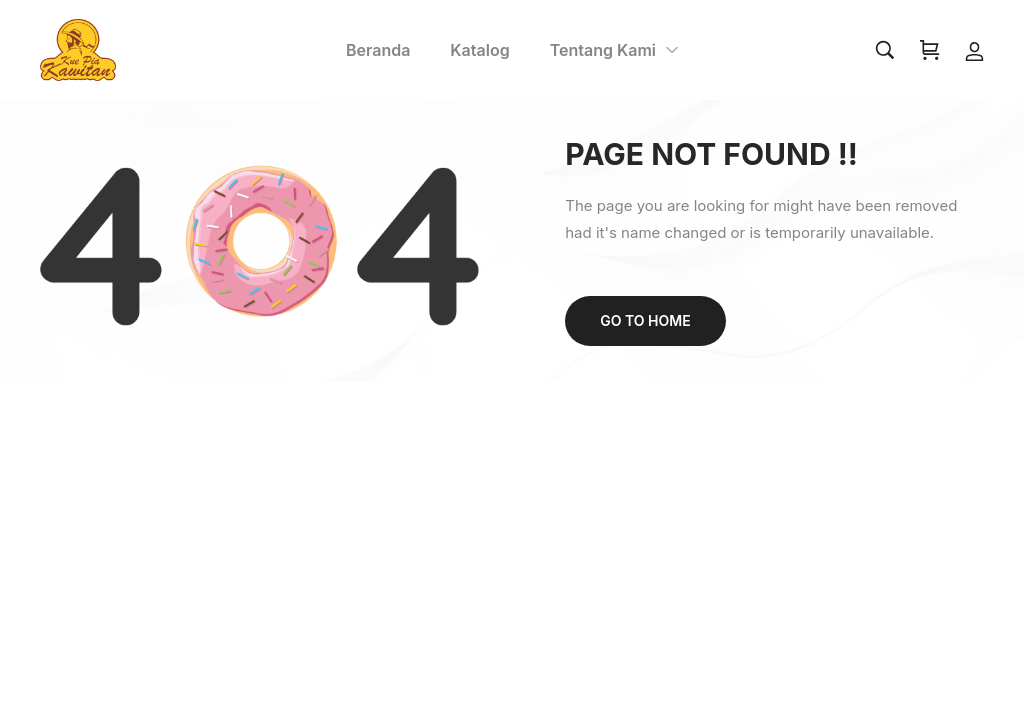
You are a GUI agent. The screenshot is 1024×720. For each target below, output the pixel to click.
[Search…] (885, 50)
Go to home (645, 320)
